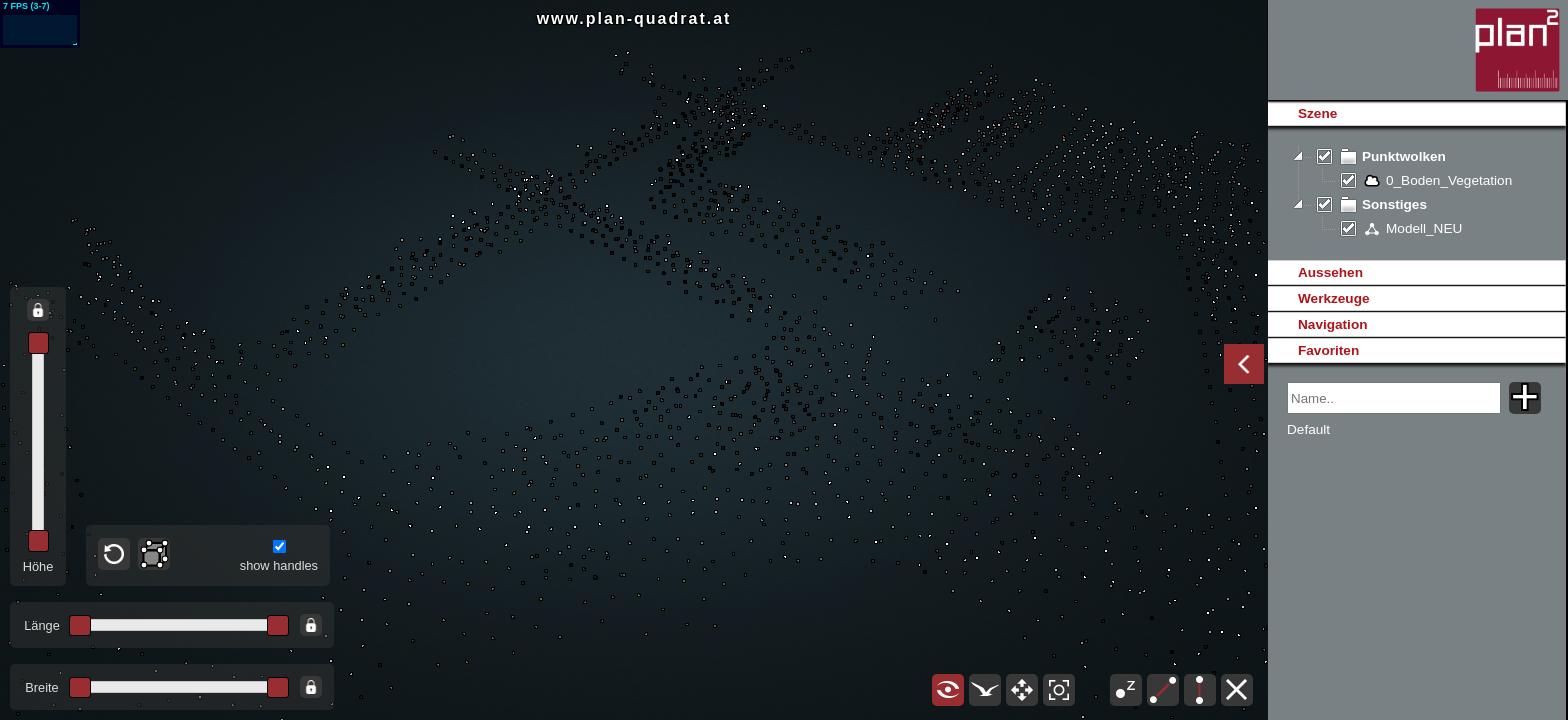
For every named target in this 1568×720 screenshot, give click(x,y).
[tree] (1416, 193)
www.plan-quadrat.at (634, 18)
